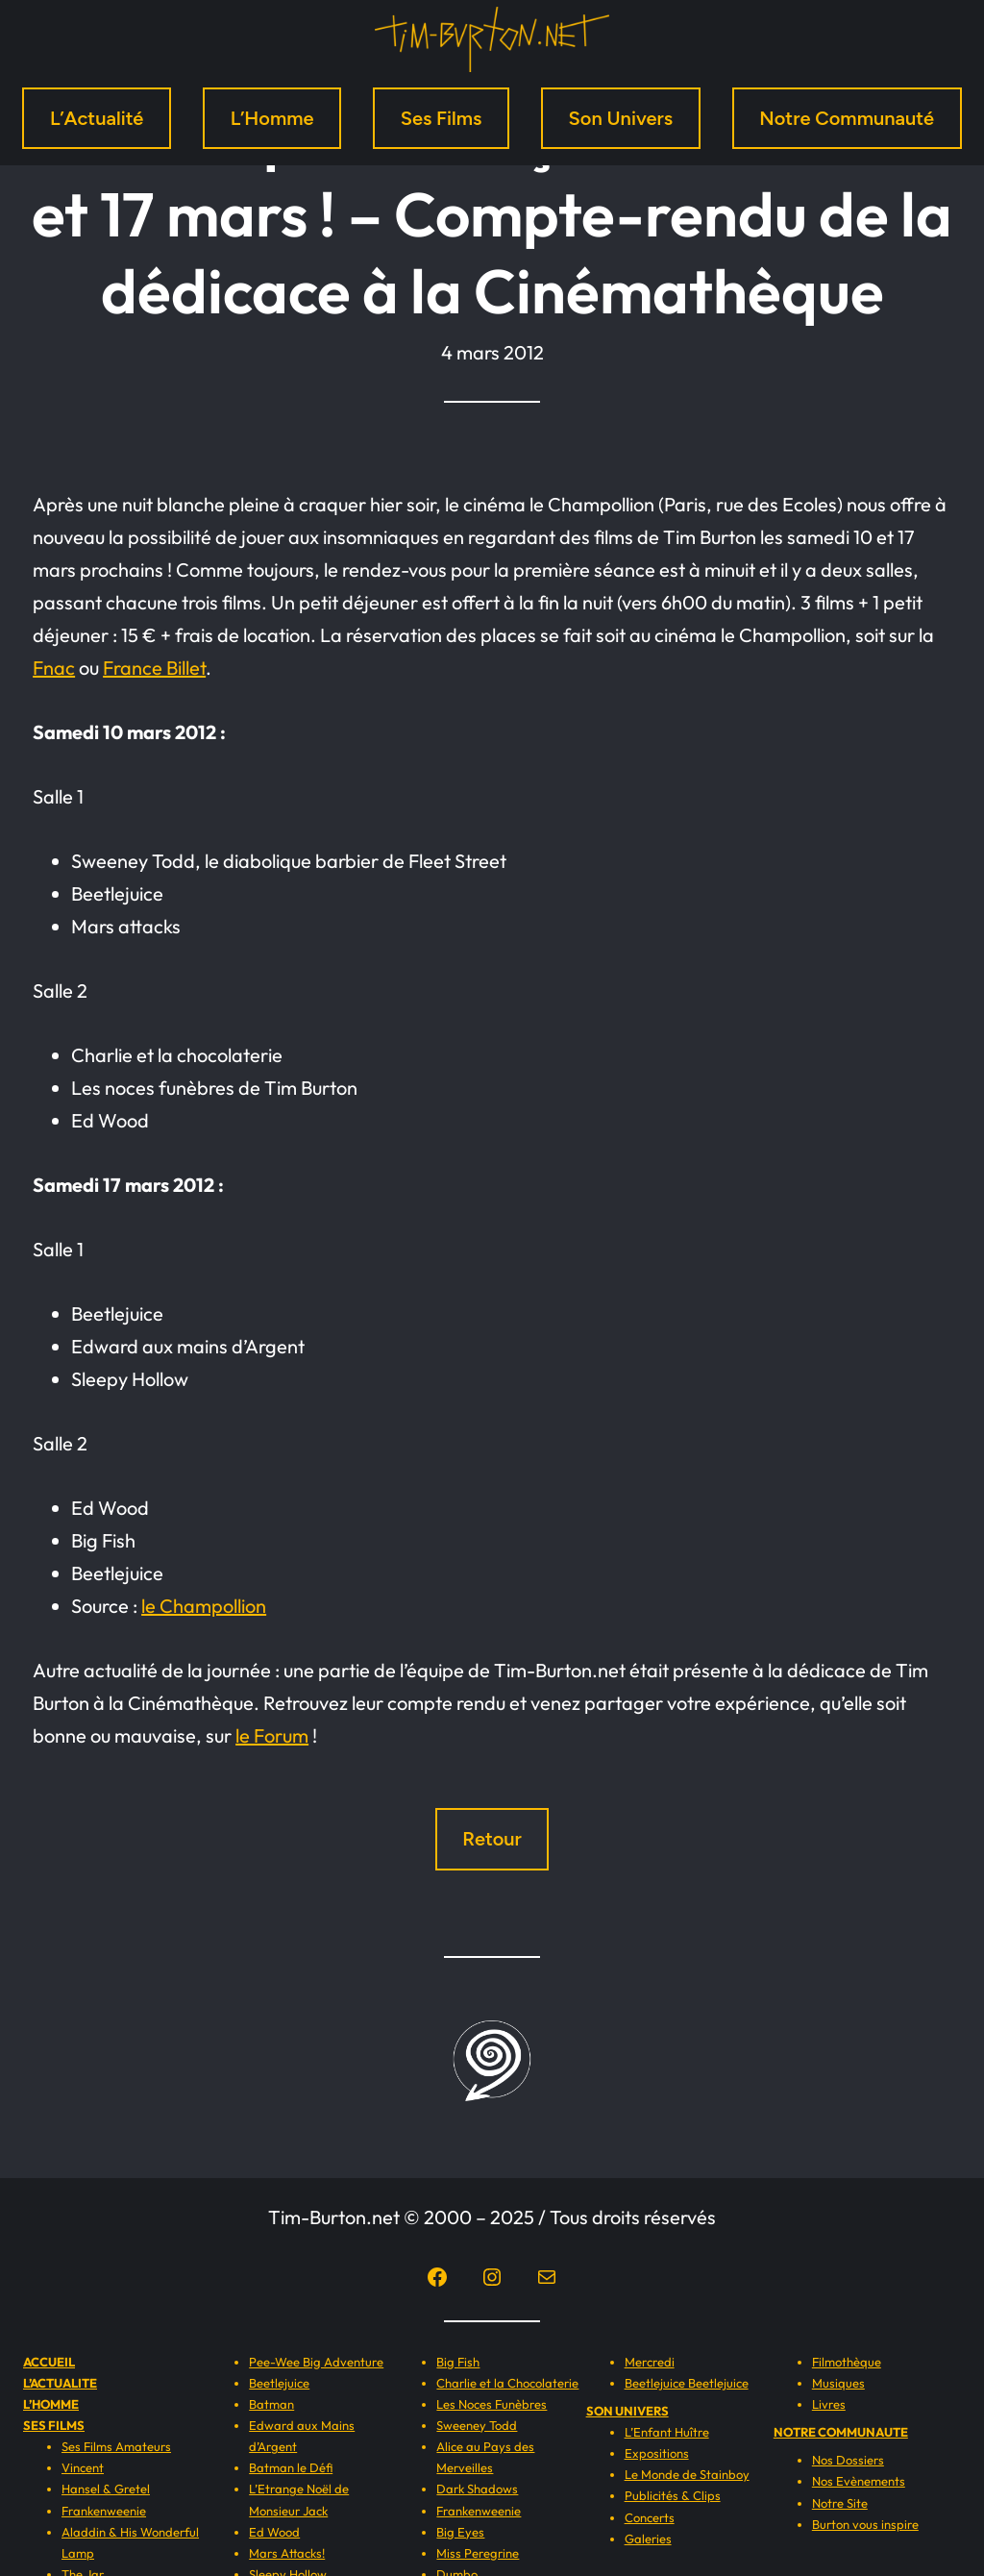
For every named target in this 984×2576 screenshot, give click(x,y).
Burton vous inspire (865, 2524)
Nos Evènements (858, 2481)
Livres (829, 2404)
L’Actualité (97, 118)
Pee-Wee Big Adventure (316, 2361)
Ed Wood (274, 2531)
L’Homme (272, 118)
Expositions (657, 2453)
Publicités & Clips (673, 2495)
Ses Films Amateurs (116, 2446)
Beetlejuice (279, 2382)
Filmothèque (846, 2361)
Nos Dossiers (848, 2459)
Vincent (83, 2467)
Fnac (54, 668)
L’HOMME (51, 2404)
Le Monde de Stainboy (687, 2474)
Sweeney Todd (476, 2425)
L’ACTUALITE (60, 2382)
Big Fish (458, 2361)
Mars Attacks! (287, 2553)
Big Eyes (460, 2531)
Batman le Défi (290, 2467)
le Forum (271, 1735)
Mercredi (650, 2361)
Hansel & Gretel (106, 2488)
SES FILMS (54, 2425)
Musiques (838, 2382)
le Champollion (203, 1606)
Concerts (650, 2517)
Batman (271, 2404)
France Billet (154, 668)
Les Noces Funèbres (491, 2404)
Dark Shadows (477, 2488)
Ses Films (441, 118)
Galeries (648, 2538)
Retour (492, 1838)
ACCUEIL (49, 2361)
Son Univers (621, 118)
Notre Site (840, 2503)
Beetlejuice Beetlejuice (687, 2382)
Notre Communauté (846, 118)
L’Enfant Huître (667, 2432)
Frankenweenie (104, 2510)
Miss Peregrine (477, 2553)
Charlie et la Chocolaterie (507, 2382)
